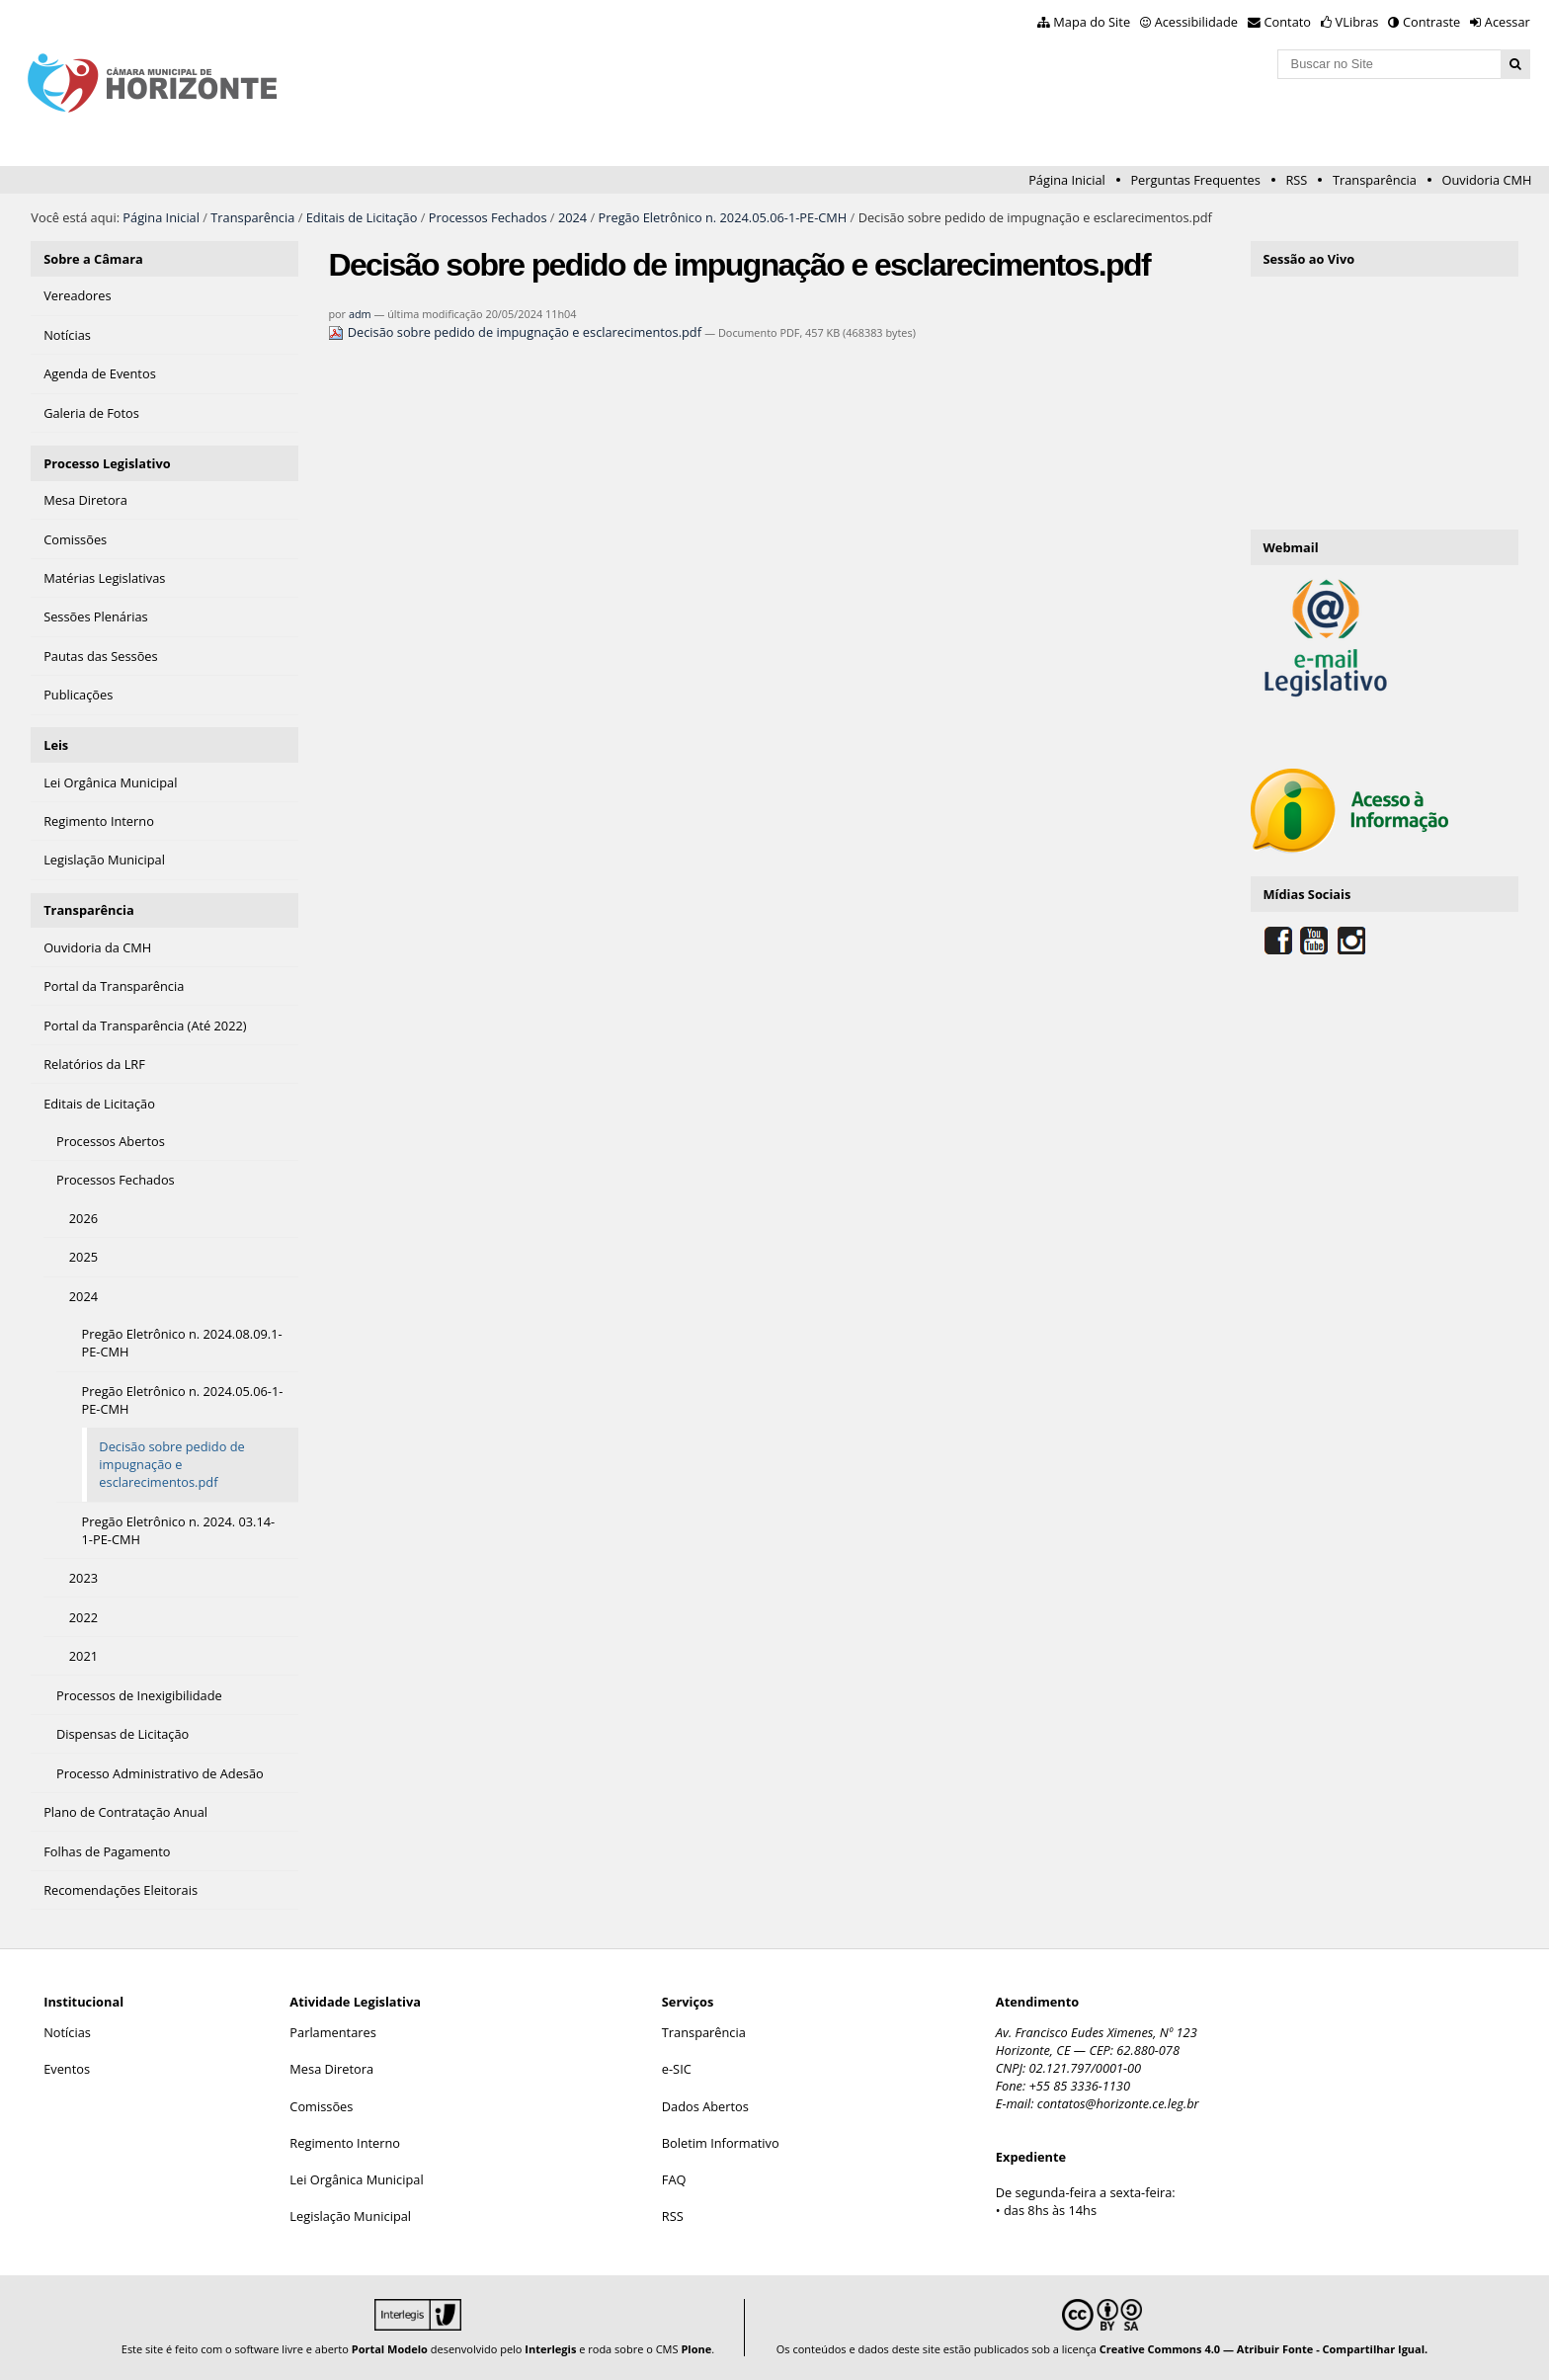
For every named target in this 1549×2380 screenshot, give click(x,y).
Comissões (321, 2106)
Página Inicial (1066, 180)
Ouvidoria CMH (1487, 180)
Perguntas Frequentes (1195, 180)
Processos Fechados (488, 217)
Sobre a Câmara (93, 259)
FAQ (674, 2179)
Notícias (67, 2032)
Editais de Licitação (362, 217)
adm (360, 313)
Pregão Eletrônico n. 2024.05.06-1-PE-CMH (723, 217)
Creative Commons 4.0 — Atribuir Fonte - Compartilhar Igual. (1264, 2348)
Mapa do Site (1091, 22)
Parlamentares (332, 2032)
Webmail (1290, 547)
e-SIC (677, 2069)
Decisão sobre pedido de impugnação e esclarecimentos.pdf (516, 332)
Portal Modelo (390, 2348)
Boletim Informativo (720, 2143)
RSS (1296, 180)
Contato (1288, 22)
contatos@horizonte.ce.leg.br (1118, 2103)
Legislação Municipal (350, 2216)
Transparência (1375, 180)
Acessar (1507, 22)
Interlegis (550, 2348)
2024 (572, 217)
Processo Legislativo (106, 463)
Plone (696, 2348)
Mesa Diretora (331, 2069)
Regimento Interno (344, 2143)
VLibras (1357, 22)
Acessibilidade (1196, 22)
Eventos (66, 2069)
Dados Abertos (705, 2106)
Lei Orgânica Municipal (356, 2179)
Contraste (1431, 22)
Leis (55, 745)
